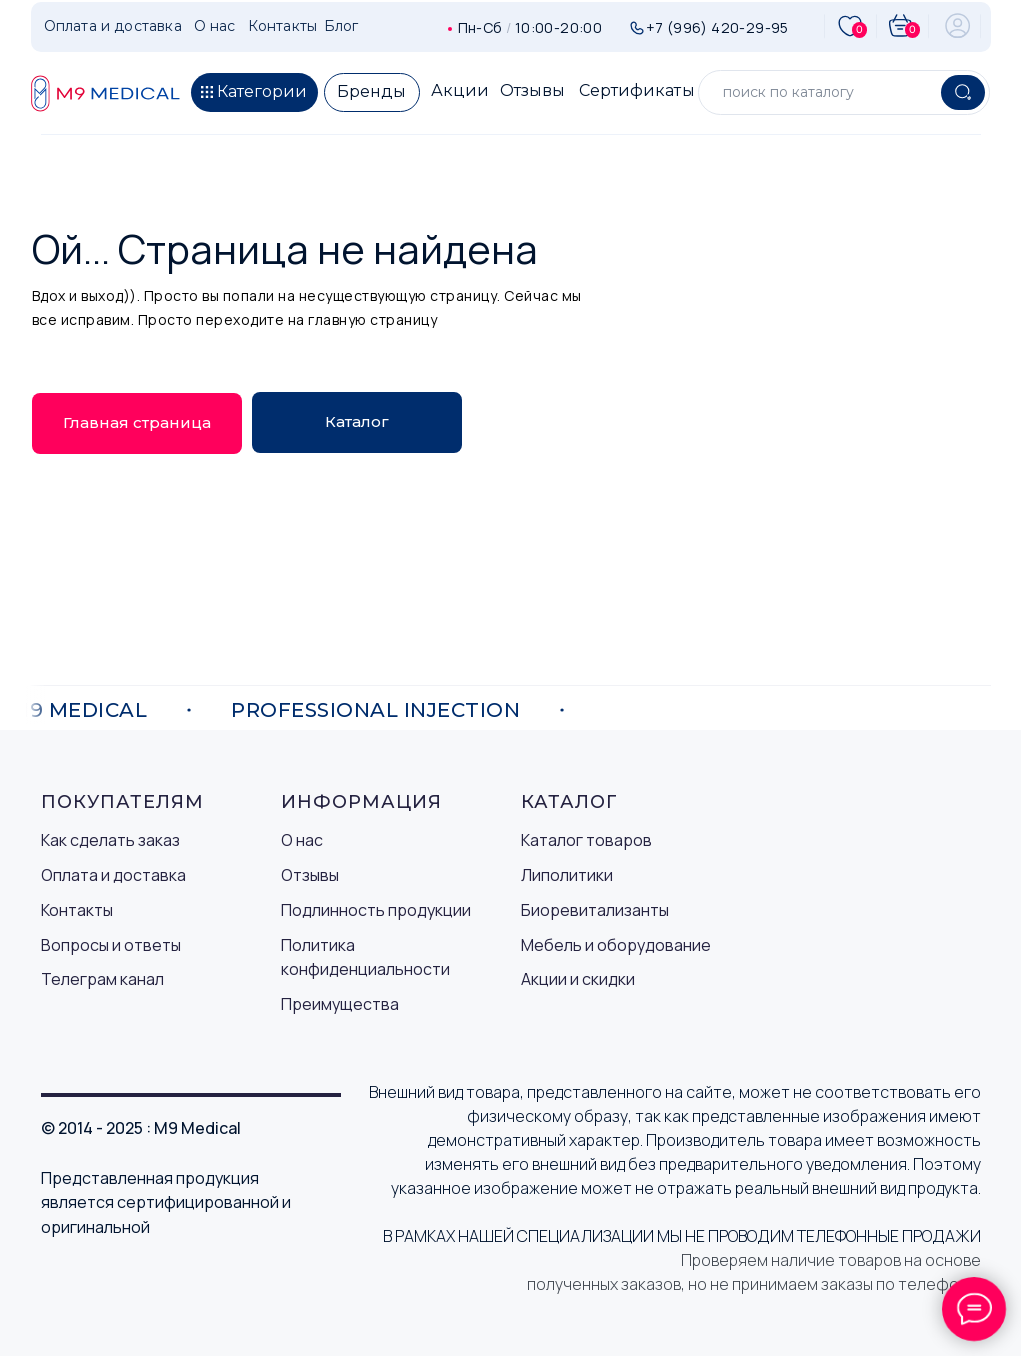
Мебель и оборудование (616, 945)
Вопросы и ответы (111, 945)
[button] (254, 92)
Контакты (77, 910)
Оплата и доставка (113, 875)
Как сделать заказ (110, 840)
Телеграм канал (102, 979)
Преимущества (340, 1004)
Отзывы (310, 875)
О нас (302, 840)
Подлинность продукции (376, 910)
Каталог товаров (586, 840)
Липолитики (567, 875)
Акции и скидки (578, 979)
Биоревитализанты (595, 910)
